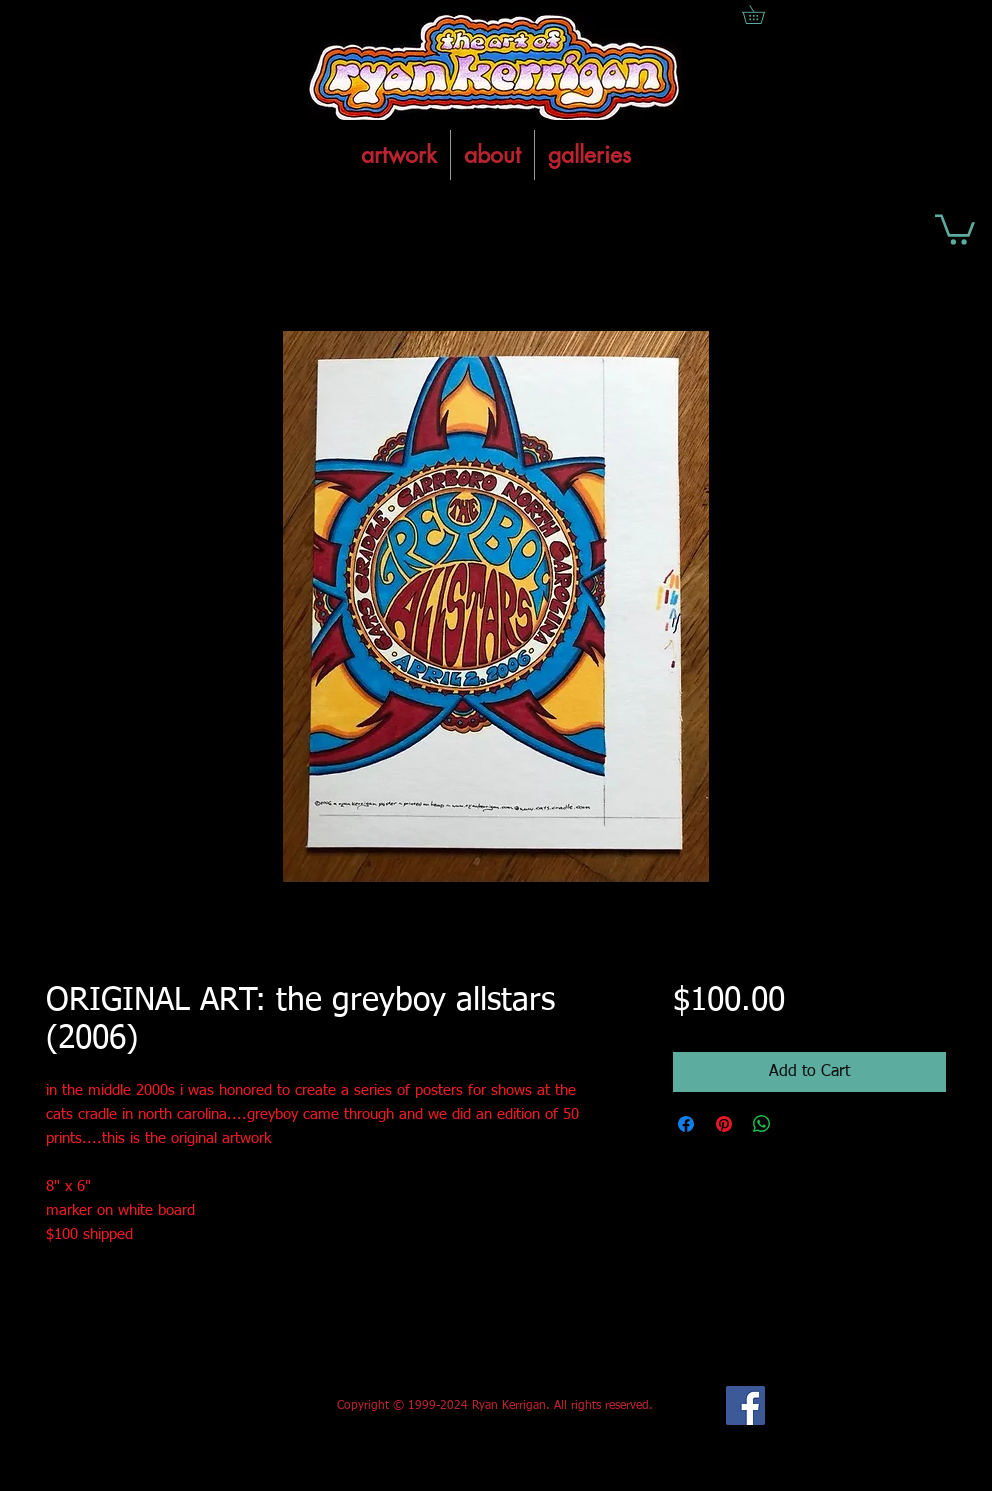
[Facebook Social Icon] (745, 1405)
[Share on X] (800, 1124)
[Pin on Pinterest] (724, 1124)
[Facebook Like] (194, 1406)
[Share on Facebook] (686, 1124)
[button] (955, 228)
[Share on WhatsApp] (762, 1124)
